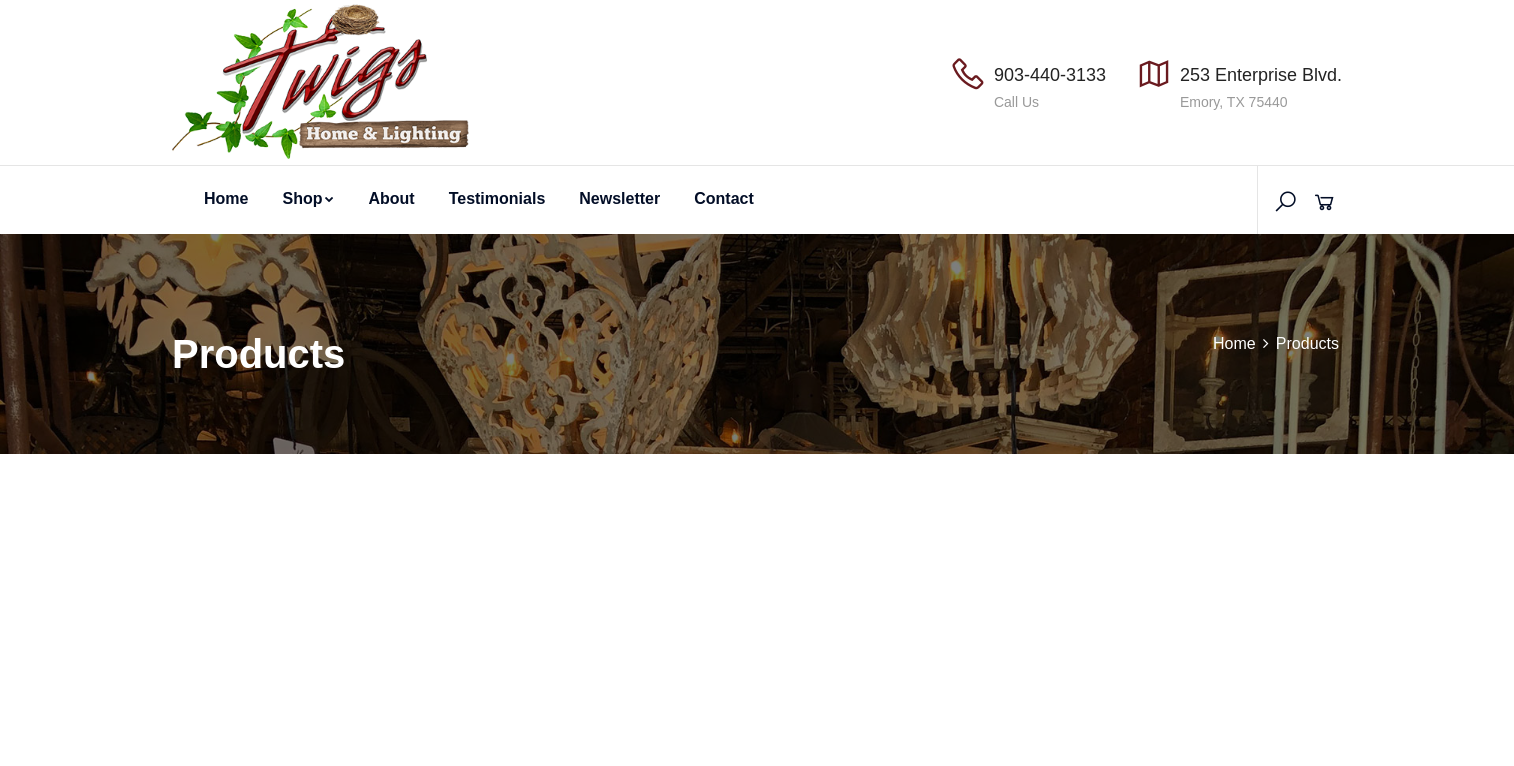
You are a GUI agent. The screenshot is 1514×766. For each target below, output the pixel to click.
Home (226, 198)
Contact (724, 198)
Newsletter (619, 198)
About (391, 198)
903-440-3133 (1050, 75)
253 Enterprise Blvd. (1261, 75)
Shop (308, 198)
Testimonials (497, 198)
